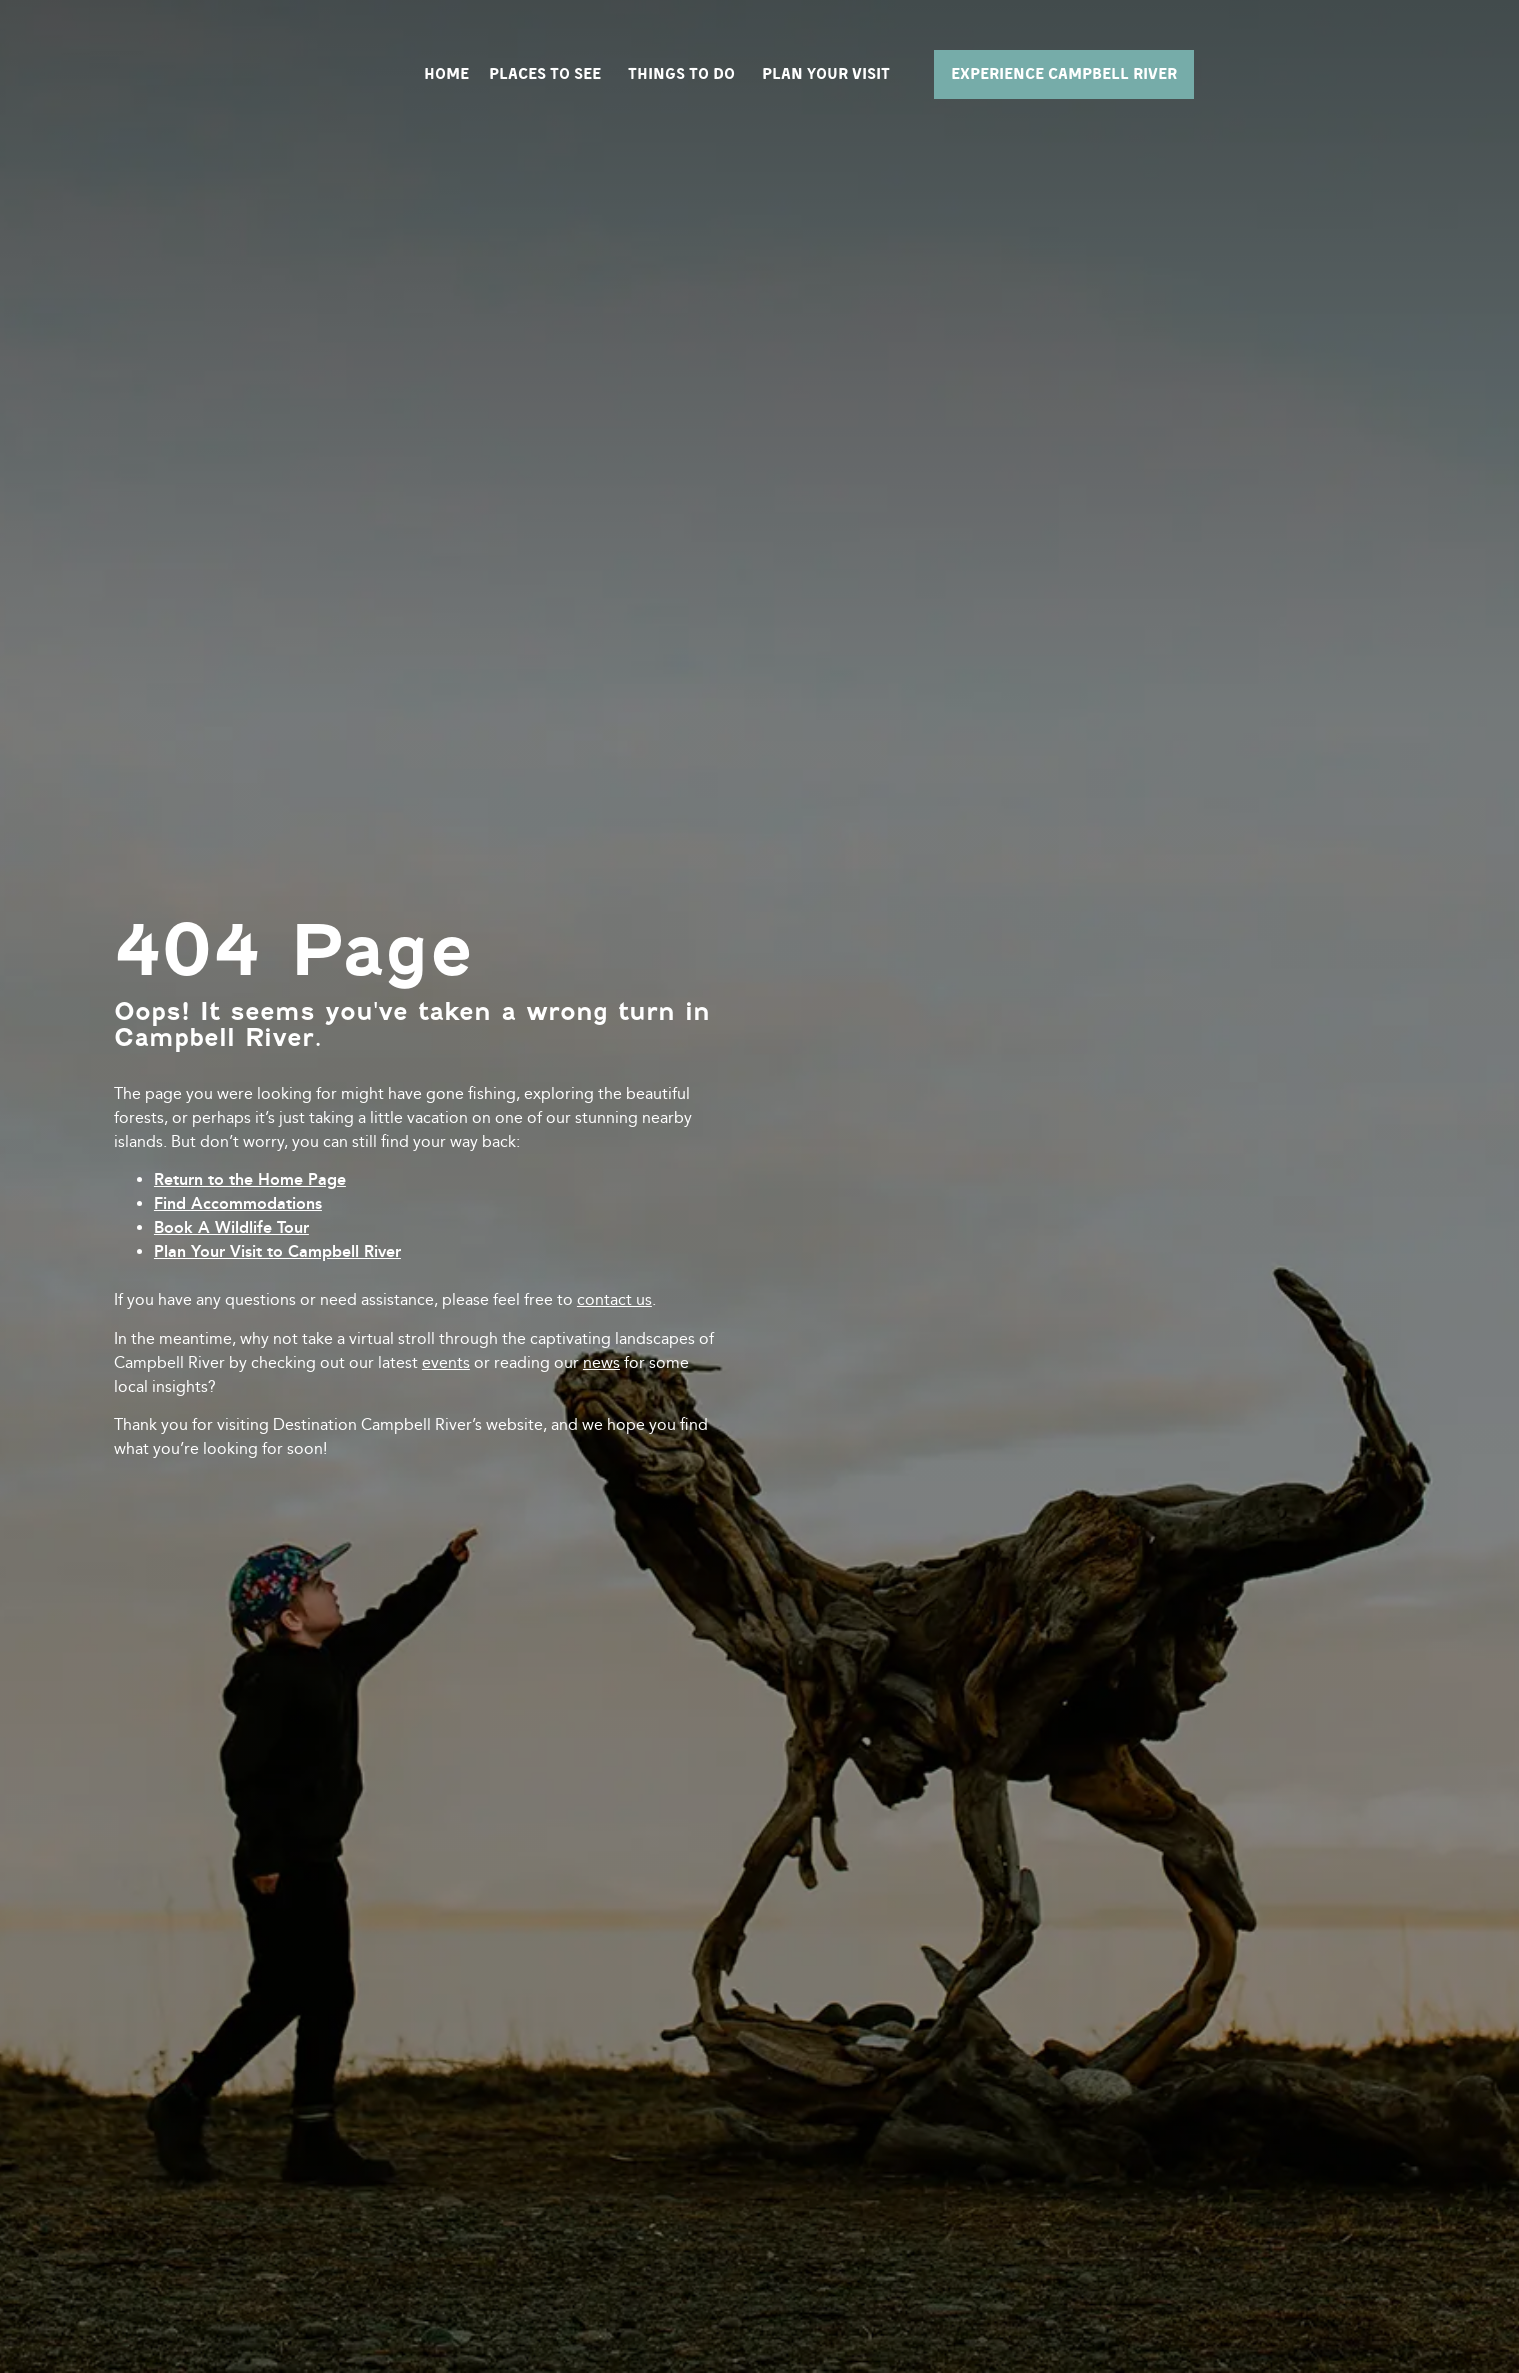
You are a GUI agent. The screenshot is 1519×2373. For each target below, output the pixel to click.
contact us (614, 1299)
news (601, 1362)
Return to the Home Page (250, 1179)
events (446, 1362)
